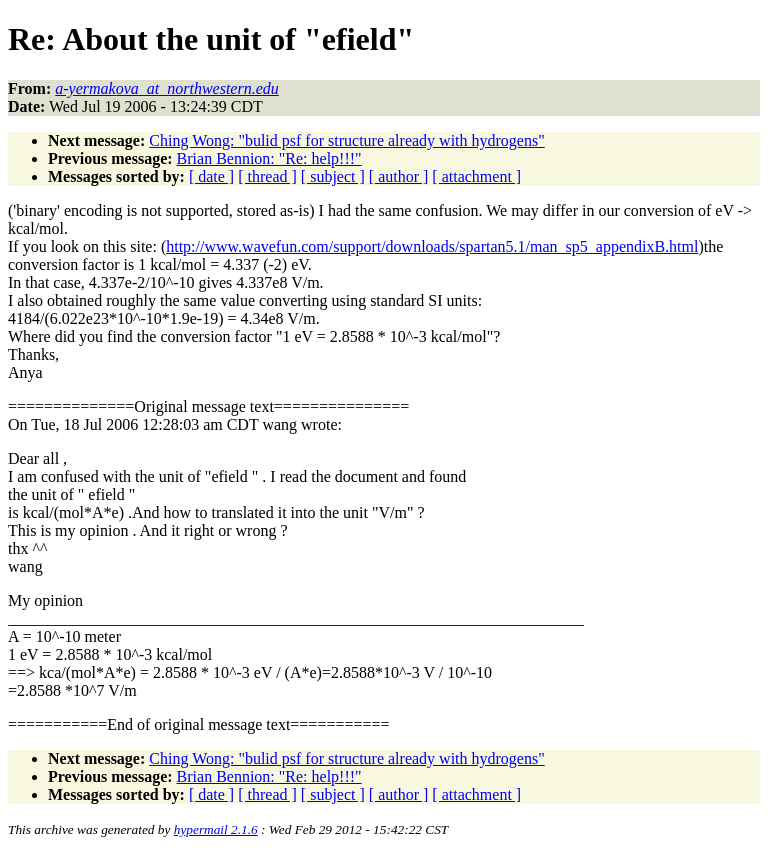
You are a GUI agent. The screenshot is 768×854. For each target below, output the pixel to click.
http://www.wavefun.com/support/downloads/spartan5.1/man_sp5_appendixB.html (432, 246)
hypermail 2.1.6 (216, 829)
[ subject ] (333, 176)
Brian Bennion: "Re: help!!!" (269, 158)
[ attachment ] (476, 176)
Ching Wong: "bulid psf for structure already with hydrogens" (346, 140)
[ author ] (399, 176)
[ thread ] (267, 176)
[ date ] (211, 176)
